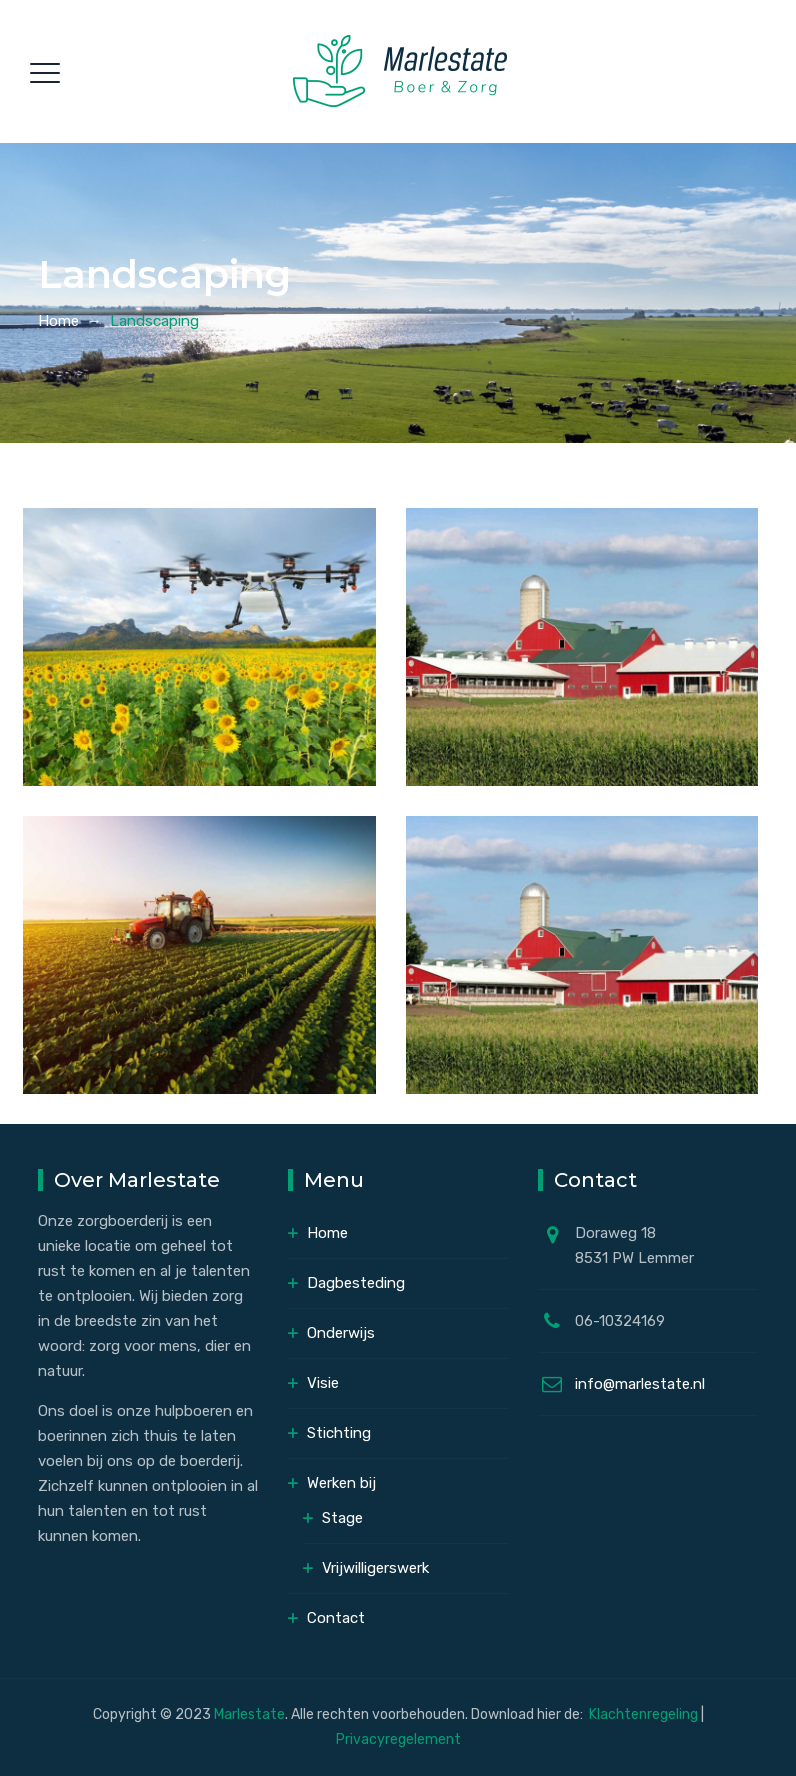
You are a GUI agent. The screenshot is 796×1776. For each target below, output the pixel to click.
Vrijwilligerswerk (375, 1568)
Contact (336, 1618)
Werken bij (341, 1483)
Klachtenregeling (645, 1714)
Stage (342, 1518)
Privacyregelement (398, 1739)
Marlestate (249, 1714)
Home (58, 321)
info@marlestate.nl (640, 1384)
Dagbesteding (356, 1283)
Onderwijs (341, 1333)
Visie (323, 1383)
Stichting (339, 1433)
